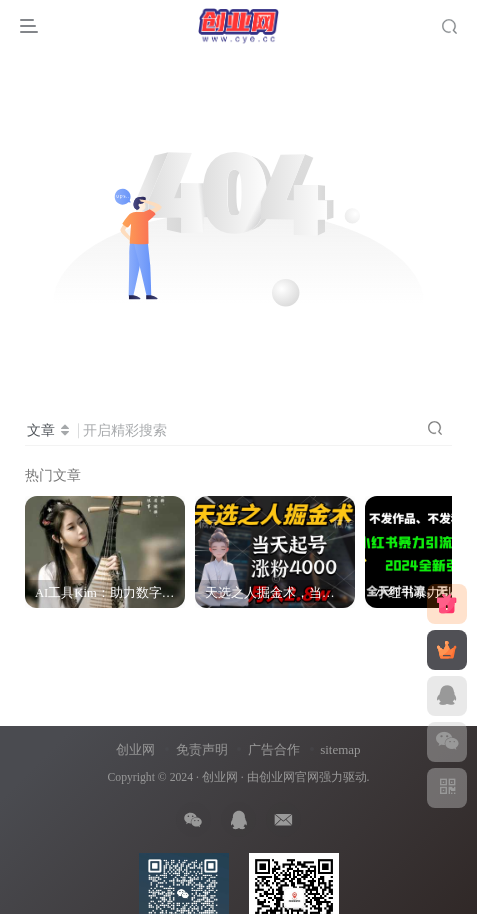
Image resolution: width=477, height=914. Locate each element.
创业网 (135, 749)
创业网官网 (289, 777)
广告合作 (274, 749)
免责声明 (202, 749)
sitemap (340, 749)
